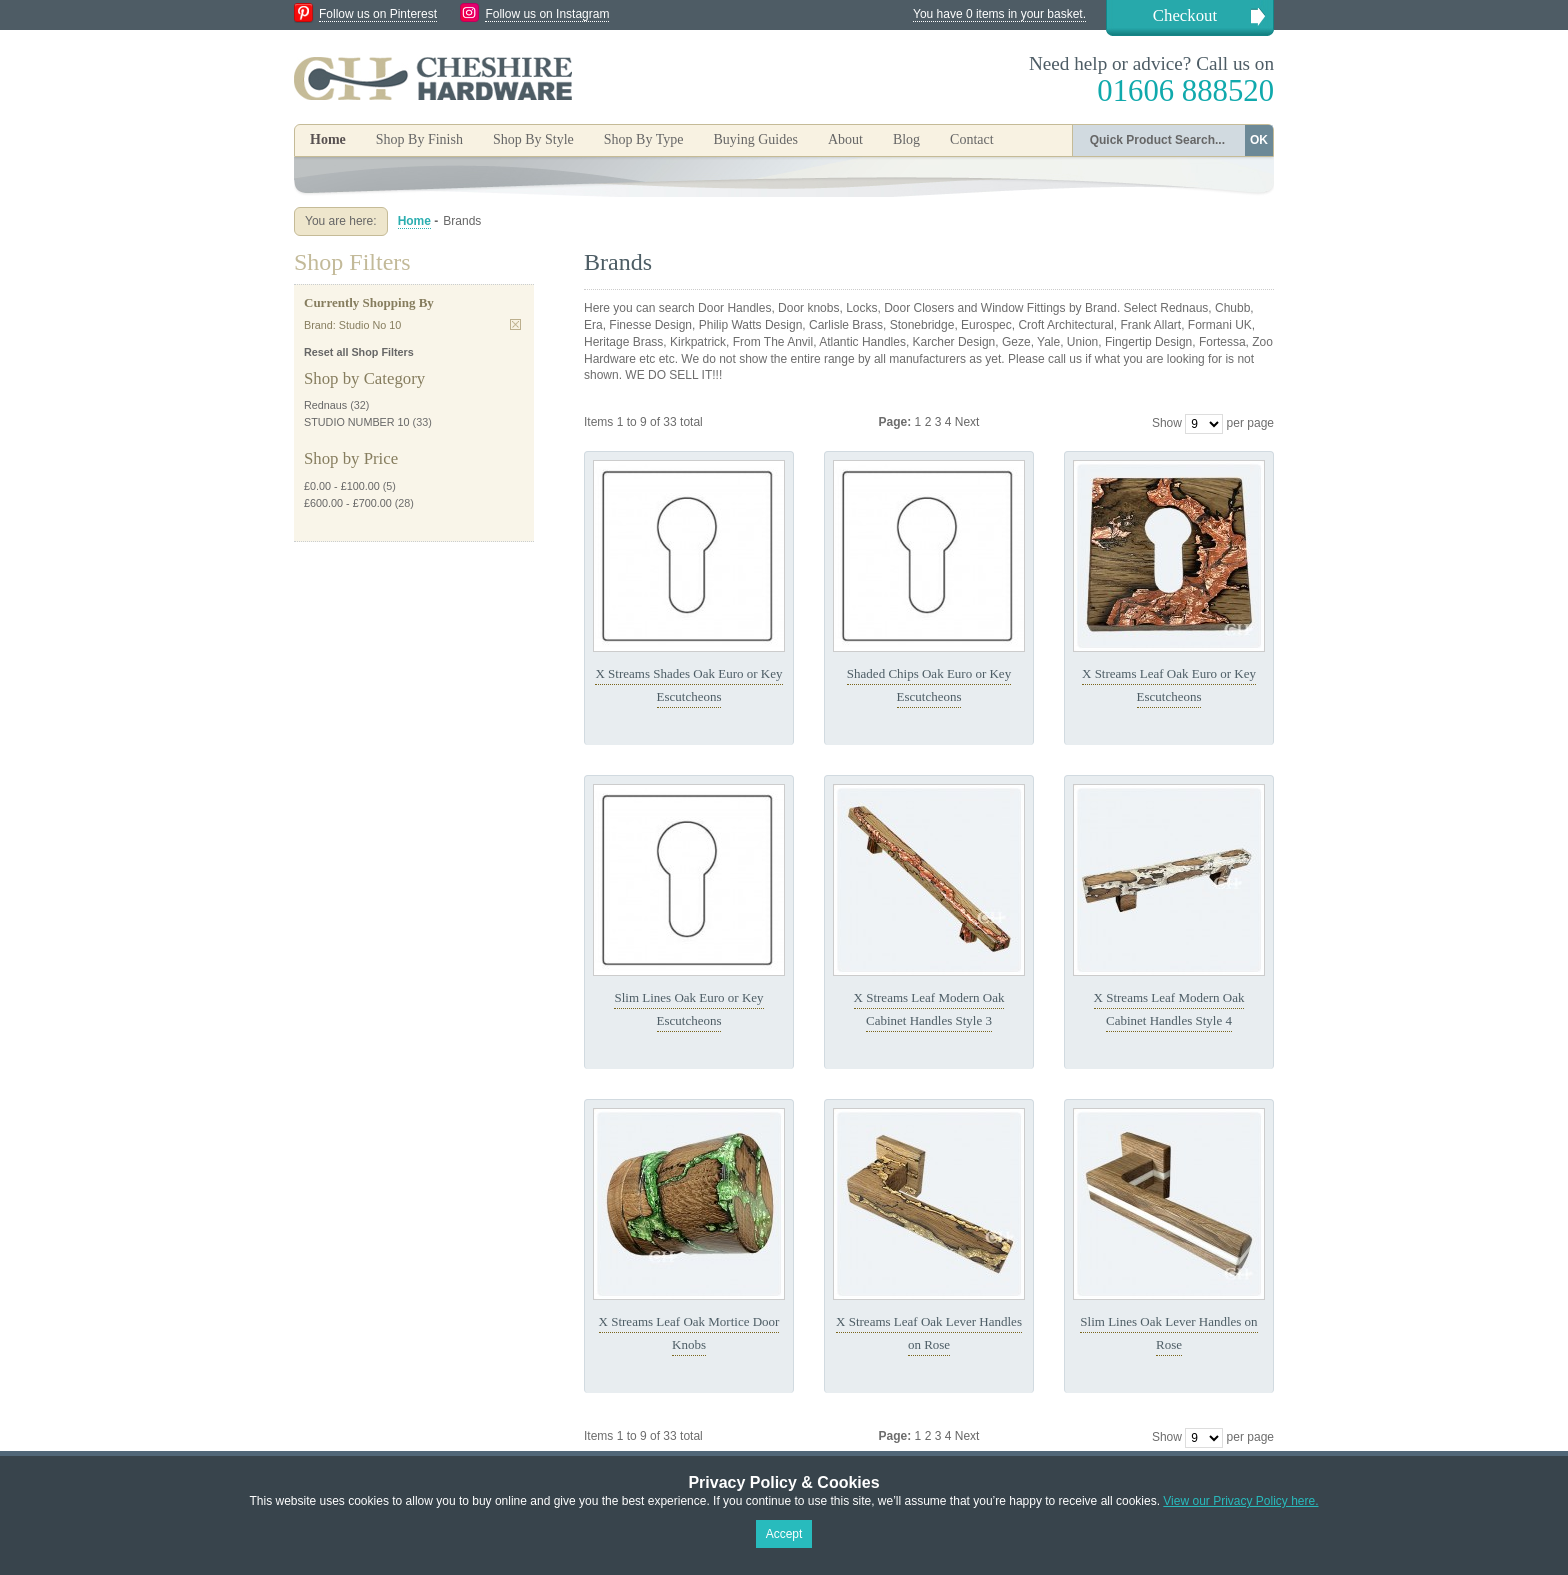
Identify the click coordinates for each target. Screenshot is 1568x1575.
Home (328, 139)
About (845, 139)
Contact (972, 139)
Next (967, 422)
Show (1167, 423)
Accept (784, 1534)
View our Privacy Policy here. (1240, 1501)
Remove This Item (515, 324)
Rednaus (325, 405)
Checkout (1185, 15)
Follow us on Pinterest (378, 14)
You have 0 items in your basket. (999, 14)
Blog (906, 139)
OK (1259, 140)
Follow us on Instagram (547, 14)
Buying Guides (755, 139)
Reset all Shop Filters (359, 352)
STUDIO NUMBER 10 (357, 422)
